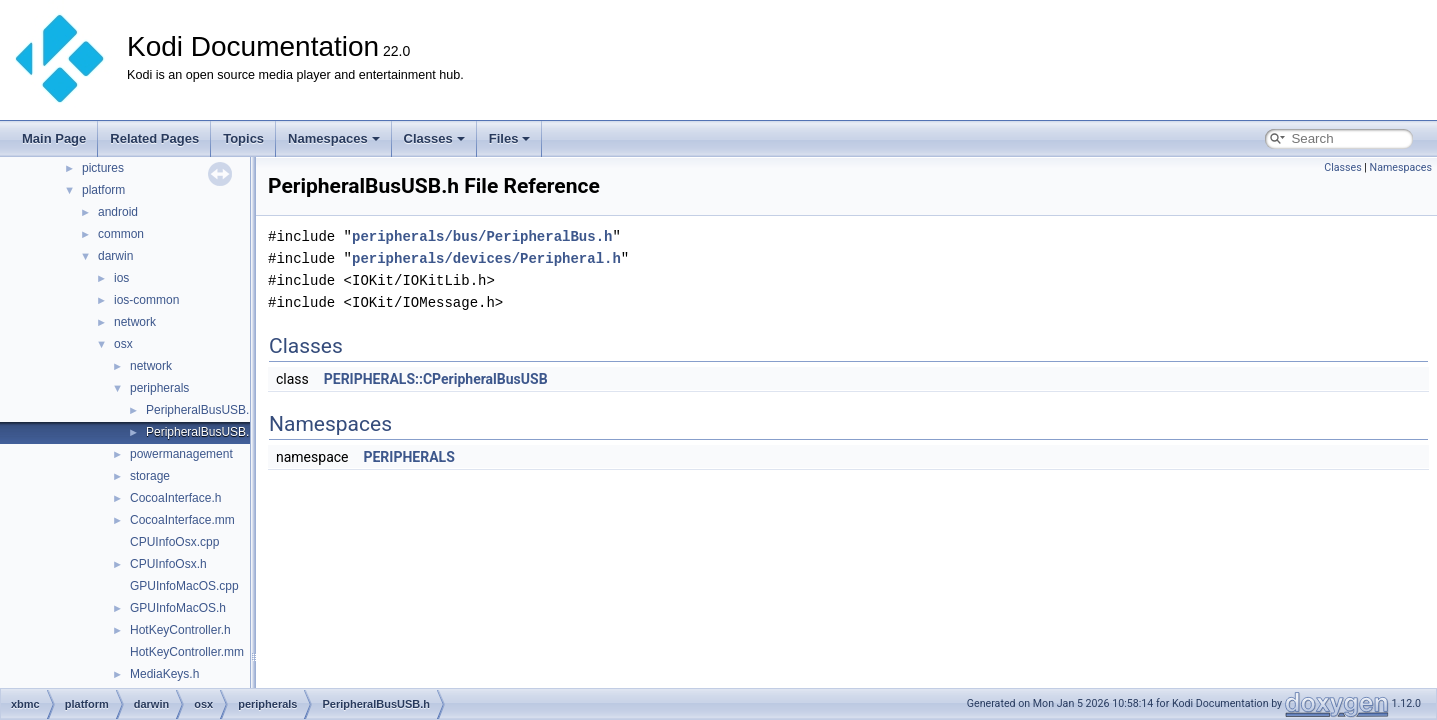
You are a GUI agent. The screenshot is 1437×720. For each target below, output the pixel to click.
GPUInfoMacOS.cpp (184, 586)
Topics (243, 138)
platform (103, 190)
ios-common (146, 300)
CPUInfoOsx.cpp (174, 542)
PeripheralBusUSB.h (201, 432)
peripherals (159, 388)
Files (510, 138)
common (121, 234)
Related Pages (154, 138)
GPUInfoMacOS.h (178, 608)
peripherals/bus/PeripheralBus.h (482, 236)
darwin (115, 256)
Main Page (54, 138)
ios (121, 278)
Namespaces (334, 138)
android (118, 212)
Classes (434, 138)
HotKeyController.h (180, 630)
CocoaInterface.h (175, 498)
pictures (103, 168)
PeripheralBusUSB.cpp (207, 410)
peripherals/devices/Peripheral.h (486, 258)
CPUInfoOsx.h (168, 564)
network (135, 322)
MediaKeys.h (164, 674)
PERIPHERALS (408, 457)
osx (123, 344)
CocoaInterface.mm (182, 520)
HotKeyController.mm (187, 652)
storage (150, 476)
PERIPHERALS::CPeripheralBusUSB (436, 379)
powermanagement (181, 454)
